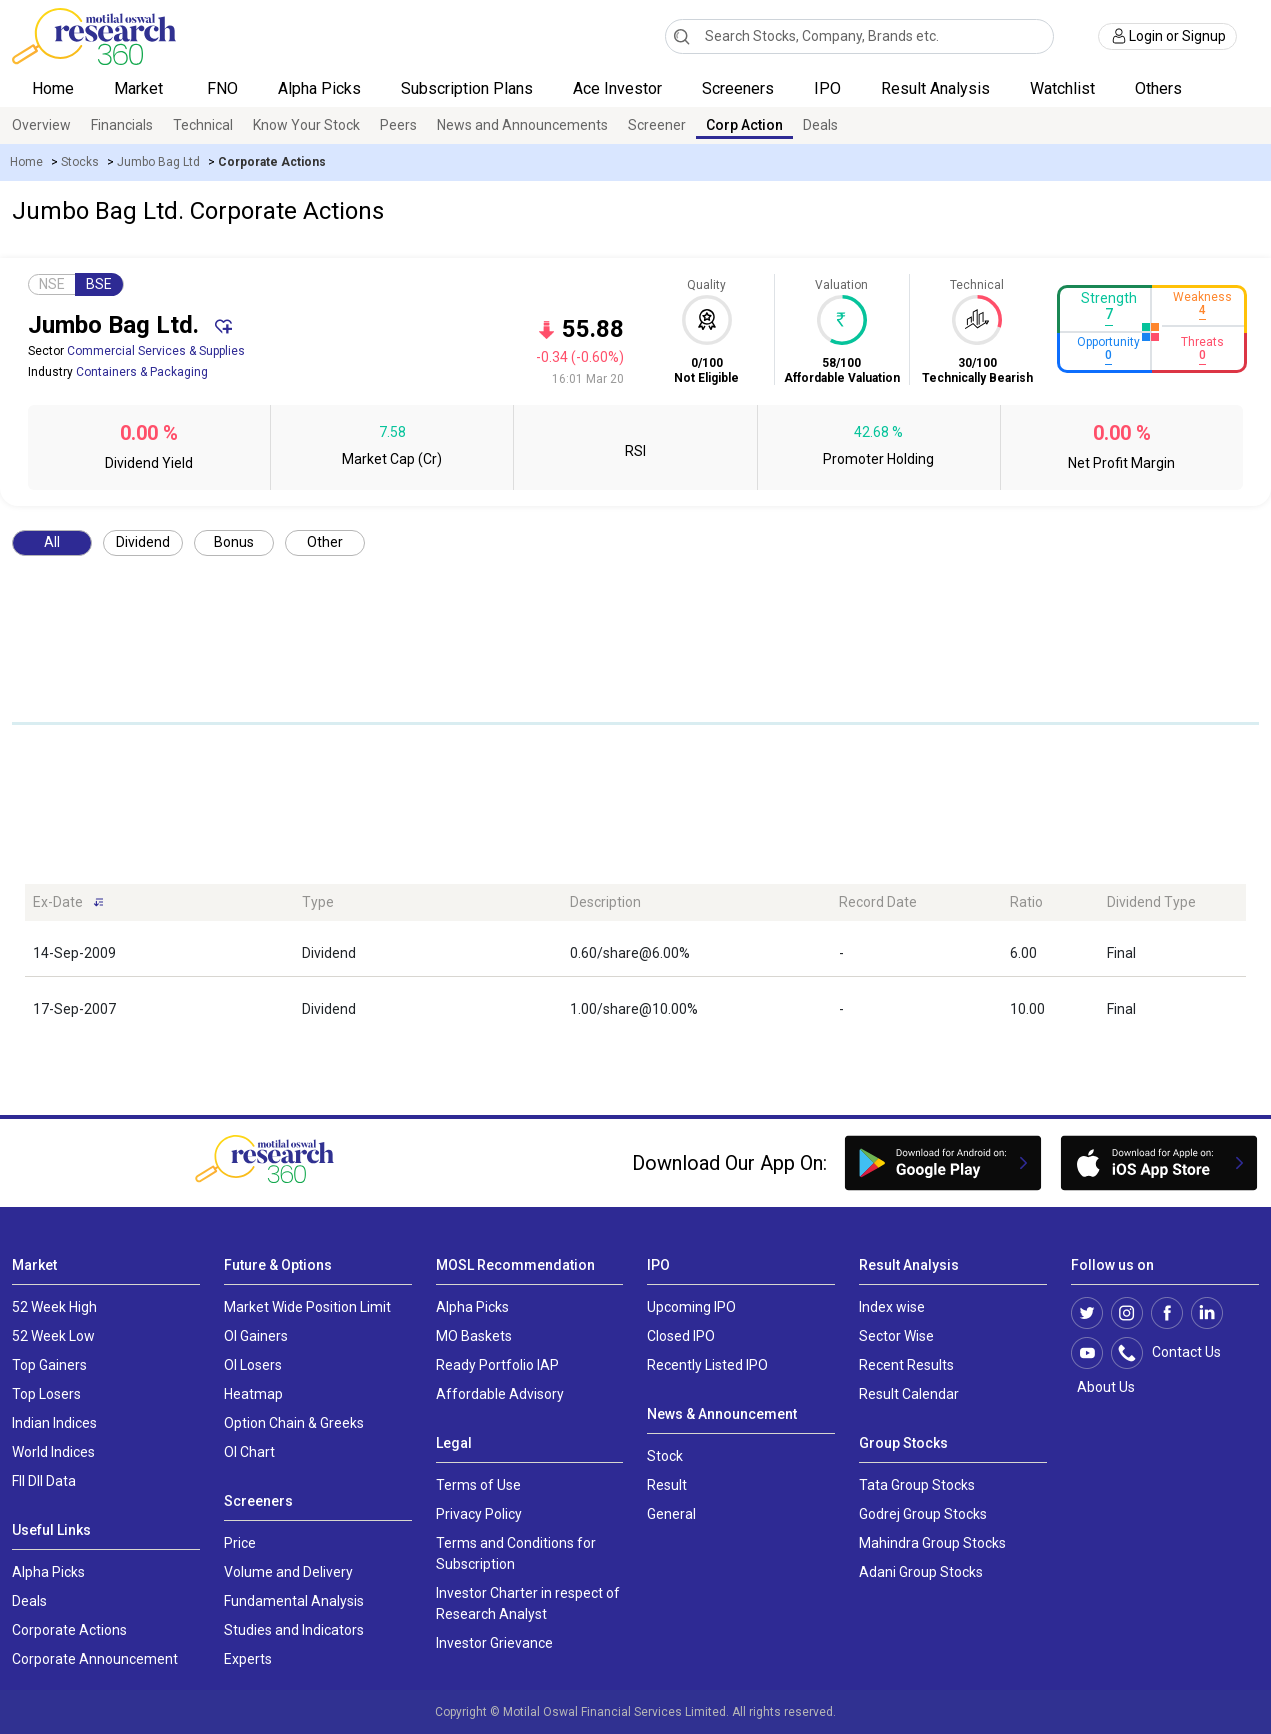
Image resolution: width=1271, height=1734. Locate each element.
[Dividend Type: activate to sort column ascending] (1172, 902)
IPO (827, 88)
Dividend (143, 542)
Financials (122, 125)
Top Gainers (49, 1365)
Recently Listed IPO (707, 1365)
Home (53, 88)
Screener (657, 125)
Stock (665, 1456)
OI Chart (249, 1452)
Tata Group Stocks (917, 1485)
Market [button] (140, 88)
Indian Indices (54, 1423)
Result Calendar (909, 1394)
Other (325, 542)
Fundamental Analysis (294, 1601)
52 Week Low (53, 1336)
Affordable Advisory (500, 1394)
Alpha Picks (319, 88)
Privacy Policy (479, 1514)
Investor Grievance (494, 1643)
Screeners (738, 88)
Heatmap (253, 1394)
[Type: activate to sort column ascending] (428, 902)
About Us (1103, 1387)
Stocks (80, 162)
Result (667, 1485)
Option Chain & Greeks (294, 1423)
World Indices (53, 1452)
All (52, 542)
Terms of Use (478, 1485)
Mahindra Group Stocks (932, 1543)
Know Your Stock (306, 125)
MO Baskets (474, 1336)
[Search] (681, 36)
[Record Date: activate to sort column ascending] (916, 902)
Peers (398, 125)
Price (240, 1543)
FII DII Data (44, 1481)
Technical (203, 125)
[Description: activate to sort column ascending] (696, 902)
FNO (222, 88)
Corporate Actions (69, 1630)
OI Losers (253, 1365)
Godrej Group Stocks (923, 1514)
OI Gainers (256, 1336)
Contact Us (1176, 1353)
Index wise (892, 1307)
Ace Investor (617, 88)
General (671, 1514)
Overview (41, 125)
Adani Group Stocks (921, 1572)
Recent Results (906, 1365)
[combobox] (859, 36)
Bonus (234, 542)
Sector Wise (896, 1336)
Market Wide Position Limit (307, 1307)
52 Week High (54, 1307)
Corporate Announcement (95, 1659)
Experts (248, 1659)
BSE (99, 284)
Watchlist (1062, 88)
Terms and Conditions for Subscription (516, 1553)
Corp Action (744, 125)
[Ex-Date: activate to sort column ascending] (159, 902)
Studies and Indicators (294, 1630)
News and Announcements (522, 125)
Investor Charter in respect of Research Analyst (528, 1603)
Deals (820, 125)
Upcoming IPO (691, 1307)
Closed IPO (681, 1336)
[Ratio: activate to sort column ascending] (1051, 902)
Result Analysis (935, 88)
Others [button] (1160, 88)
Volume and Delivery (288, 1572)
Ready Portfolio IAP (497, 1365)
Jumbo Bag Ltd (158, 162)
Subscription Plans (467, 88)
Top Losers (46, 1394)
